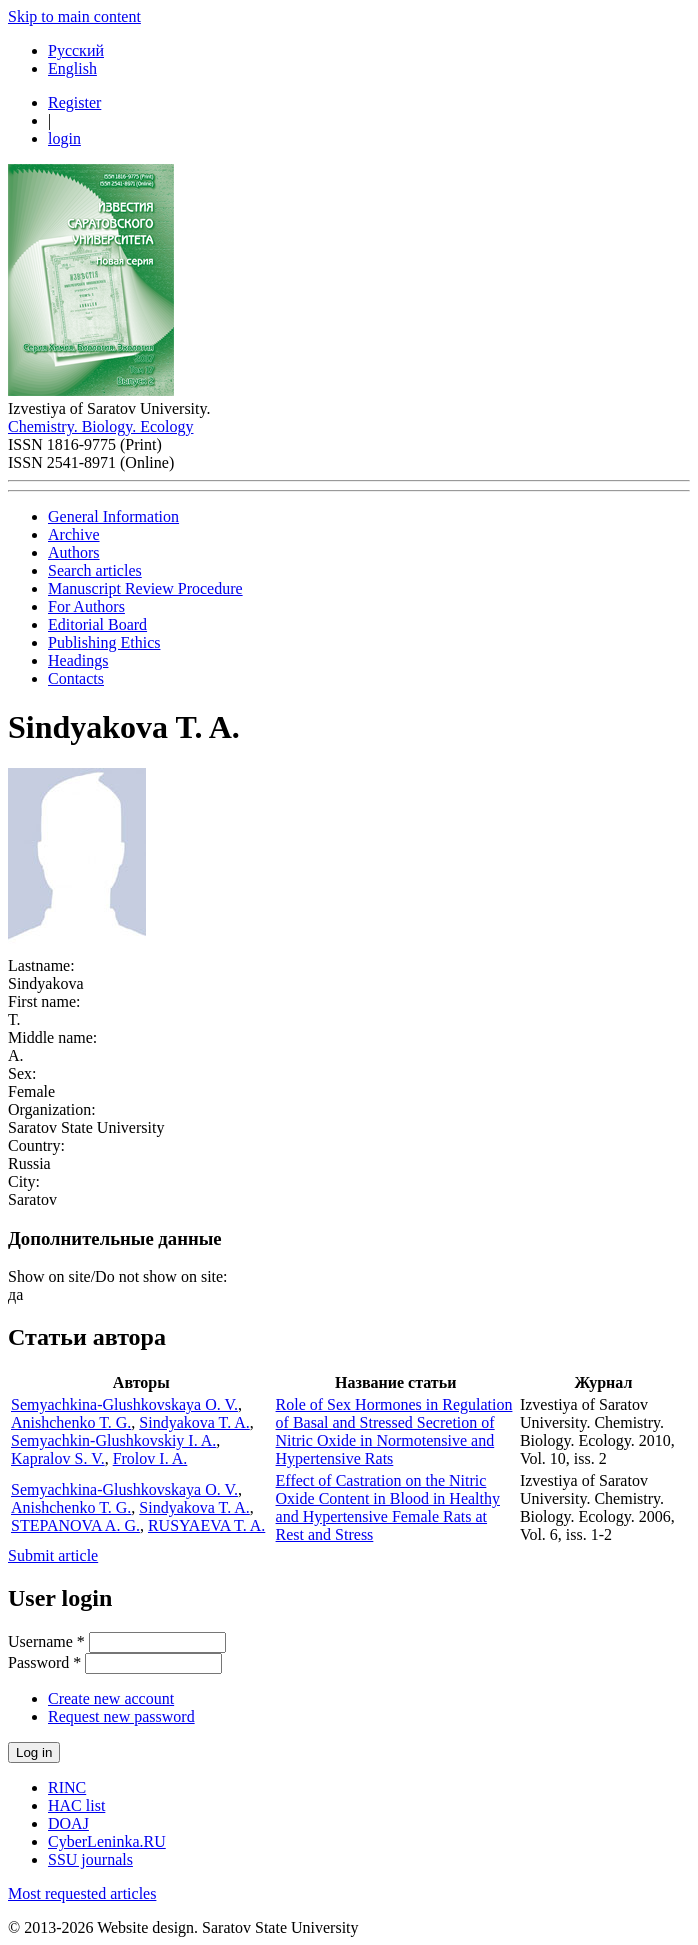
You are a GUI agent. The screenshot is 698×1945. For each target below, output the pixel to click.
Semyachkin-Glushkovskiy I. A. (113, 1440)
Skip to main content (74, 16)
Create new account (111, 1698)
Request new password (121, 1716)
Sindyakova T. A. (194, 1422)
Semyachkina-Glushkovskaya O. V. (124, 1404)
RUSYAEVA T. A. (206, 1525)
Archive (74, 534)
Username (46, 1641)
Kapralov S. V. (58, 1458)
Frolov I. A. (150, 1458)
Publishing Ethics (104, 642)
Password (44, 1662)
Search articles (95, 570)
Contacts (76, 678)
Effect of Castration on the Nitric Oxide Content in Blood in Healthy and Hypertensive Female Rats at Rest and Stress (388, 1507)
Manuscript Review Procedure (145, 588)
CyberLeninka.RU (107, 1841)
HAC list (76, 1805)
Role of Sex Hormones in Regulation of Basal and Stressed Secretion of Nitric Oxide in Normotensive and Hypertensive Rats (394, 1431)
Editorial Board (97, 624)
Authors (74, 552)
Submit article (53, 1555)
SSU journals (90, 1859)
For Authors (86, 606)
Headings (78, 660)
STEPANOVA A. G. (75, 1525)
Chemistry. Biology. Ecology (100, 426)
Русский (76, 50)
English (72, 68)
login (64, 138)
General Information (113, 516)
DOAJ (68, 1823)
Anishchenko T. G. (71, 1422)
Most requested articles (82, 1893)
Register (74, 102)
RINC (67, 1787)
